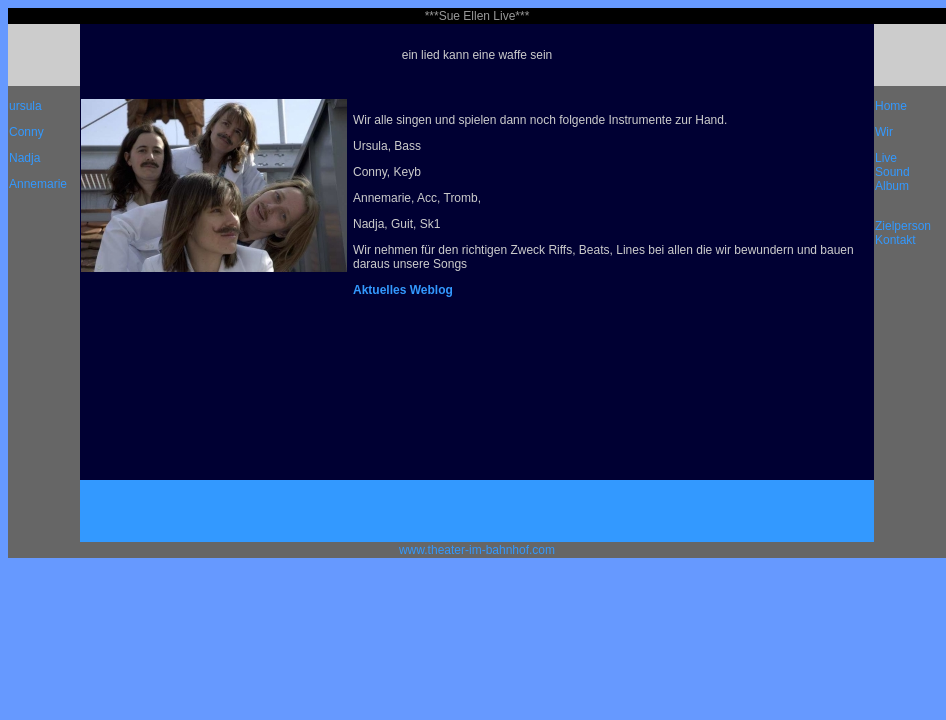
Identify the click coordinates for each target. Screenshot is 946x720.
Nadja (24, 158)
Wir (884, 132)
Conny (26, 132)
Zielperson (903, 226)
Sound (892, 172)
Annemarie (38, 184)
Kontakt (895, 240)
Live (886, 158)
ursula (25, 106)
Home (891, 106)
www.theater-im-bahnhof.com (477, 550)
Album (892, 186)
